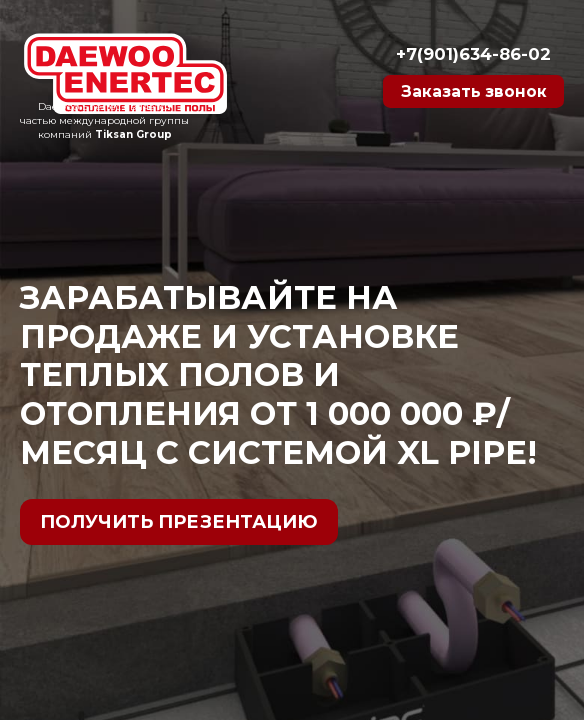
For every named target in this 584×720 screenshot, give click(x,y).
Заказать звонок (463, 95)
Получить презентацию (179, 522)
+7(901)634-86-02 (464, 47)
